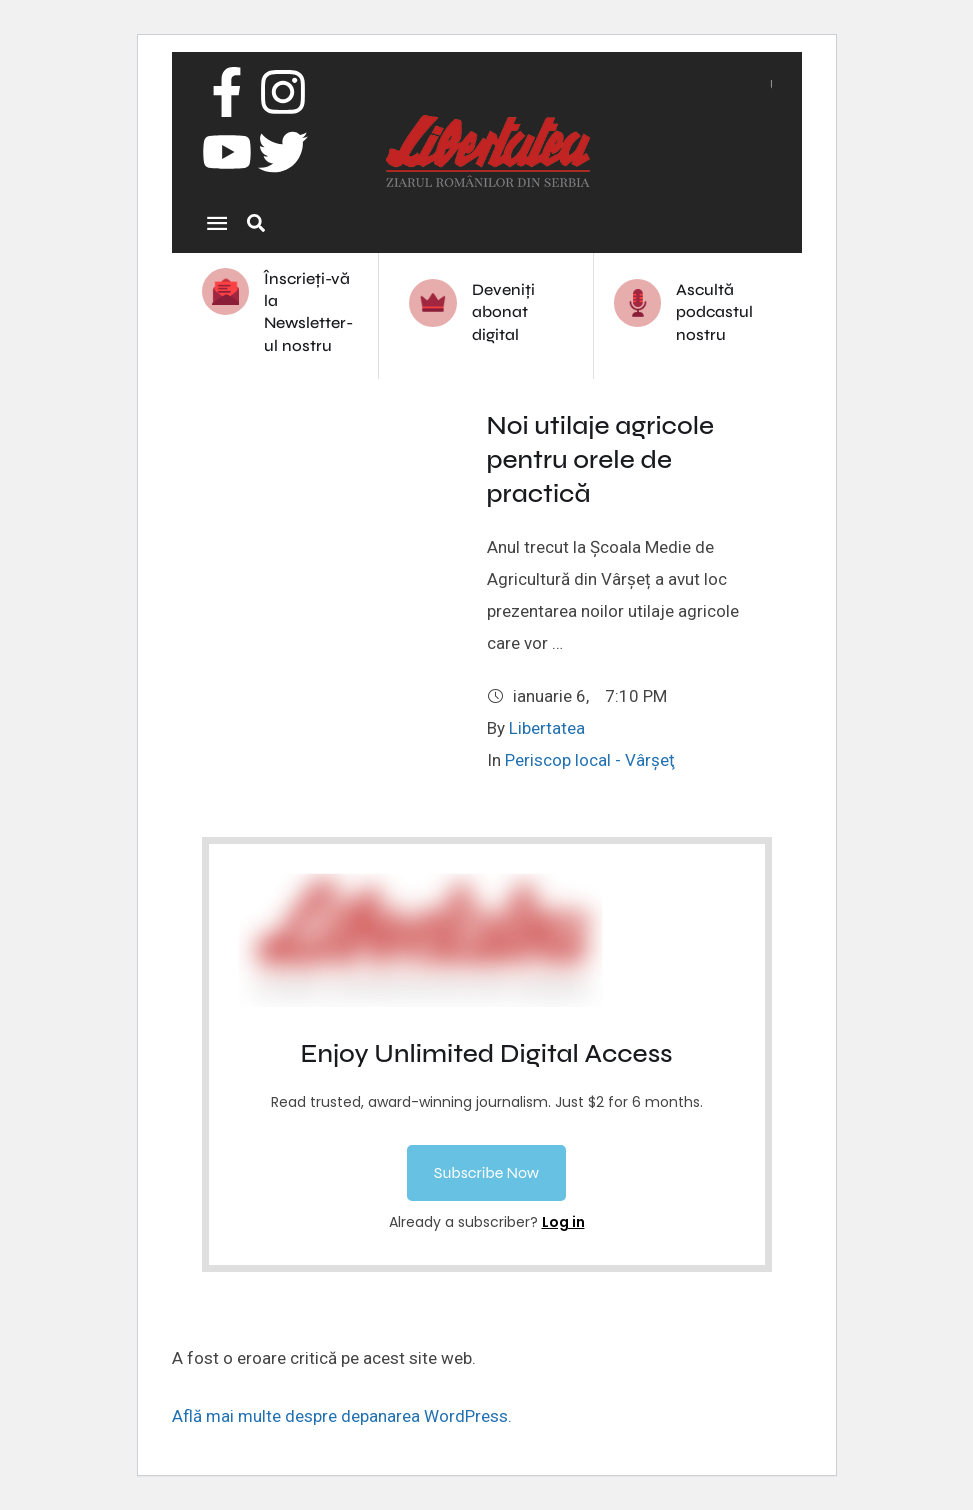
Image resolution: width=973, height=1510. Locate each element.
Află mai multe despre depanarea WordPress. (342, 1416)
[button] (486, 1173)
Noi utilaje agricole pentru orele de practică (601, 459)
